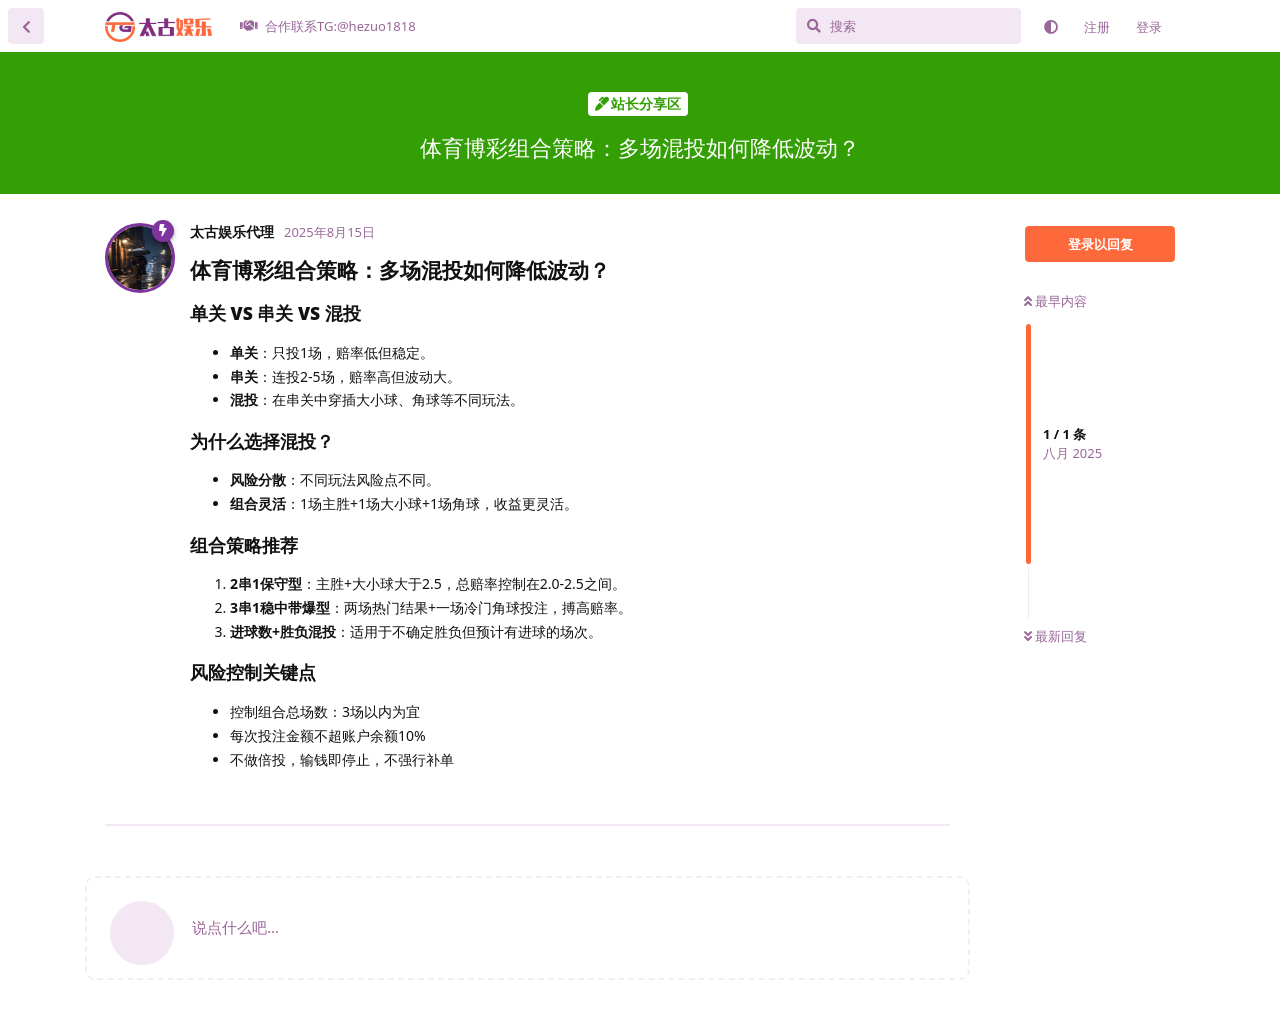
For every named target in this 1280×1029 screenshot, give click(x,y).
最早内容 (1055, 301)
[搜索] (908, 26)
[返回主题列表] (26, 26)
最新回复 (1055, 636)
